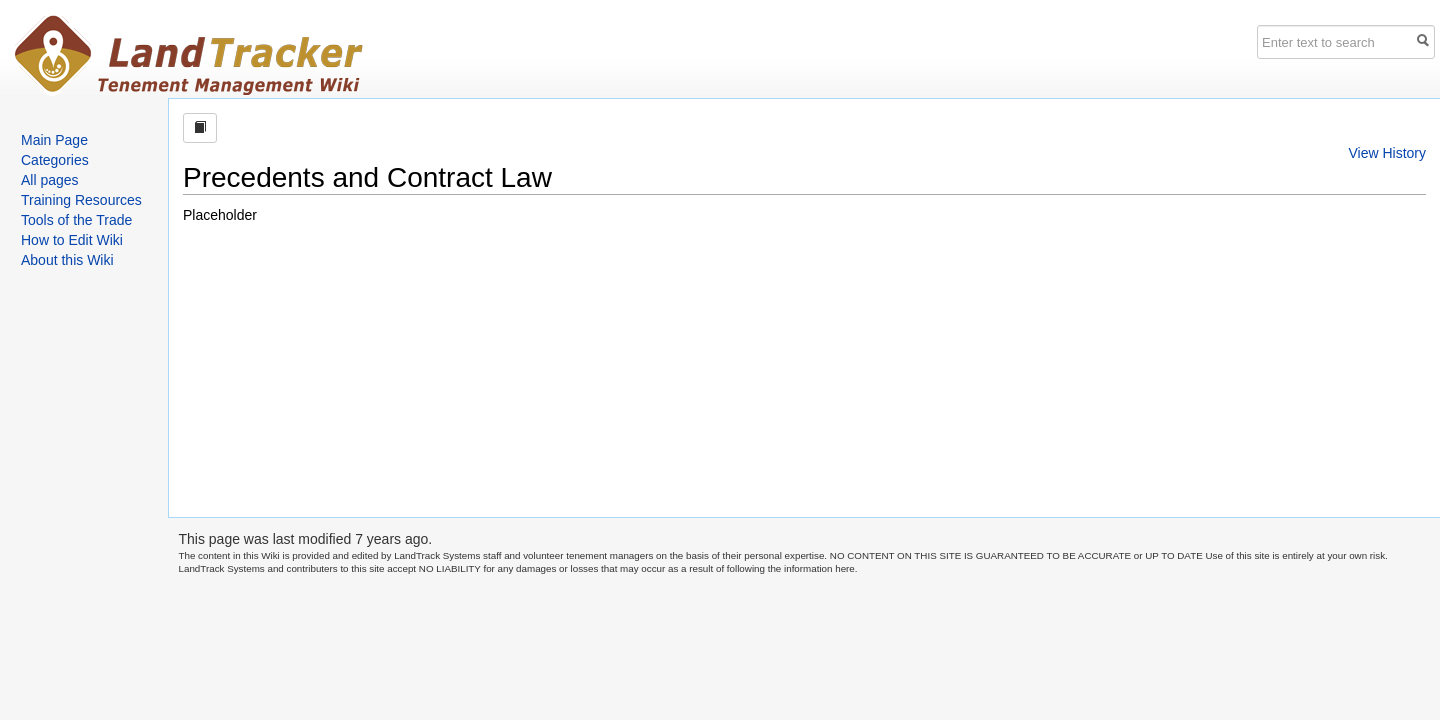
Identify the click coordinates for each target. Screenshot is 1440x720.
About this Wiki (67, 260)
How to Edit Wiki (72, 240)
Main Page (54, 140)
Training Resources (81, 200)
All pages (50, 180)
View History (1387, 153)
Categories (55, 160)
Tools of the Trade (76, 220)
